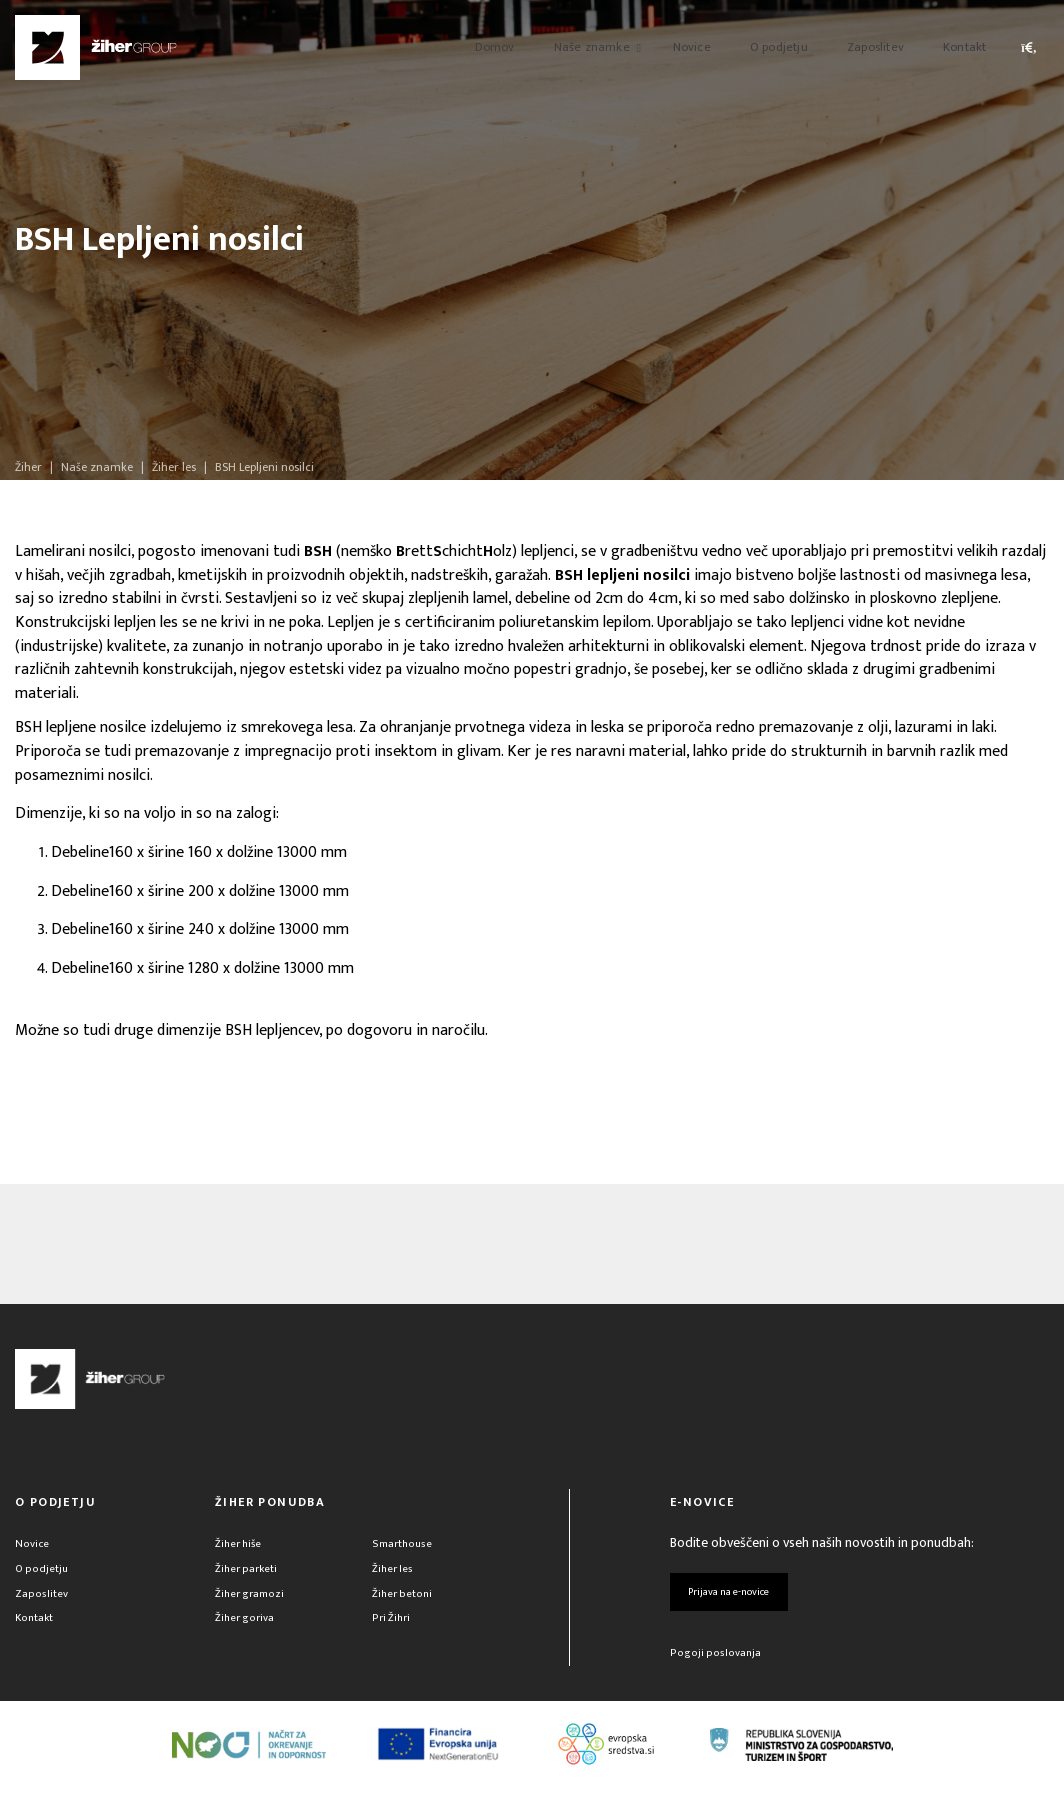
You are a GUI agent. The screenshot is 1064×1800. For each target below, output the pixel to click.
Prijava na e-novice (743, 1596)
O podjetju (43, 1573)
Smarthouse (405, 1545)
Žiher (28, 467)
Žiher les (395, 1573)
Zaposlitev (42, 1601)
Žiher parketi (249, 1573)
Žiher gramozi (254, 1601)
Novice (33, 1545)
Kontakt (36, 1629)
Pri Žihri (392, 1629)
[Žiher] (96, 47)
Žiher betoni (404, 1601)
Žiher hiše (241, 1545)
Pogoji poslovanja (717, 1664)
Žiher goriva (248, 1629)
